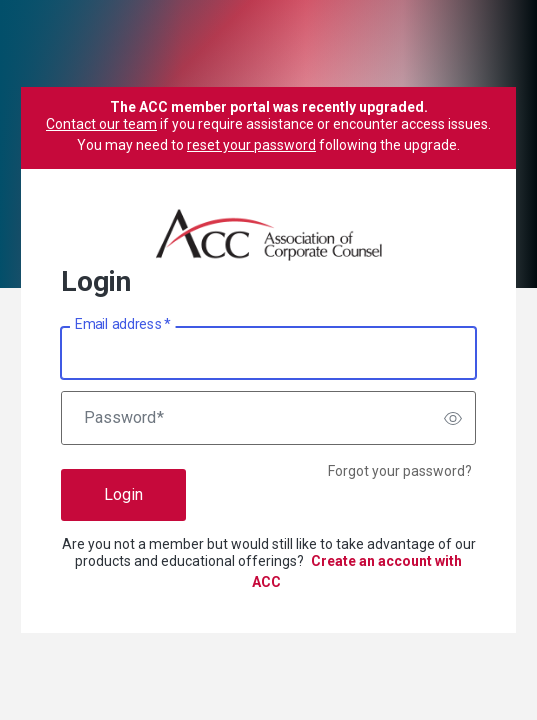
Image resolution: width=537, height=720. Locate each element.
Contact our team (101, 124)
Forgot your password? (400, 471)
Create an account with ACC (357, 571)
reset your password (251, 145)
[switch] (453, 418)
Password (124, 418)
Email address (122, 325)
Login (123, 494)
